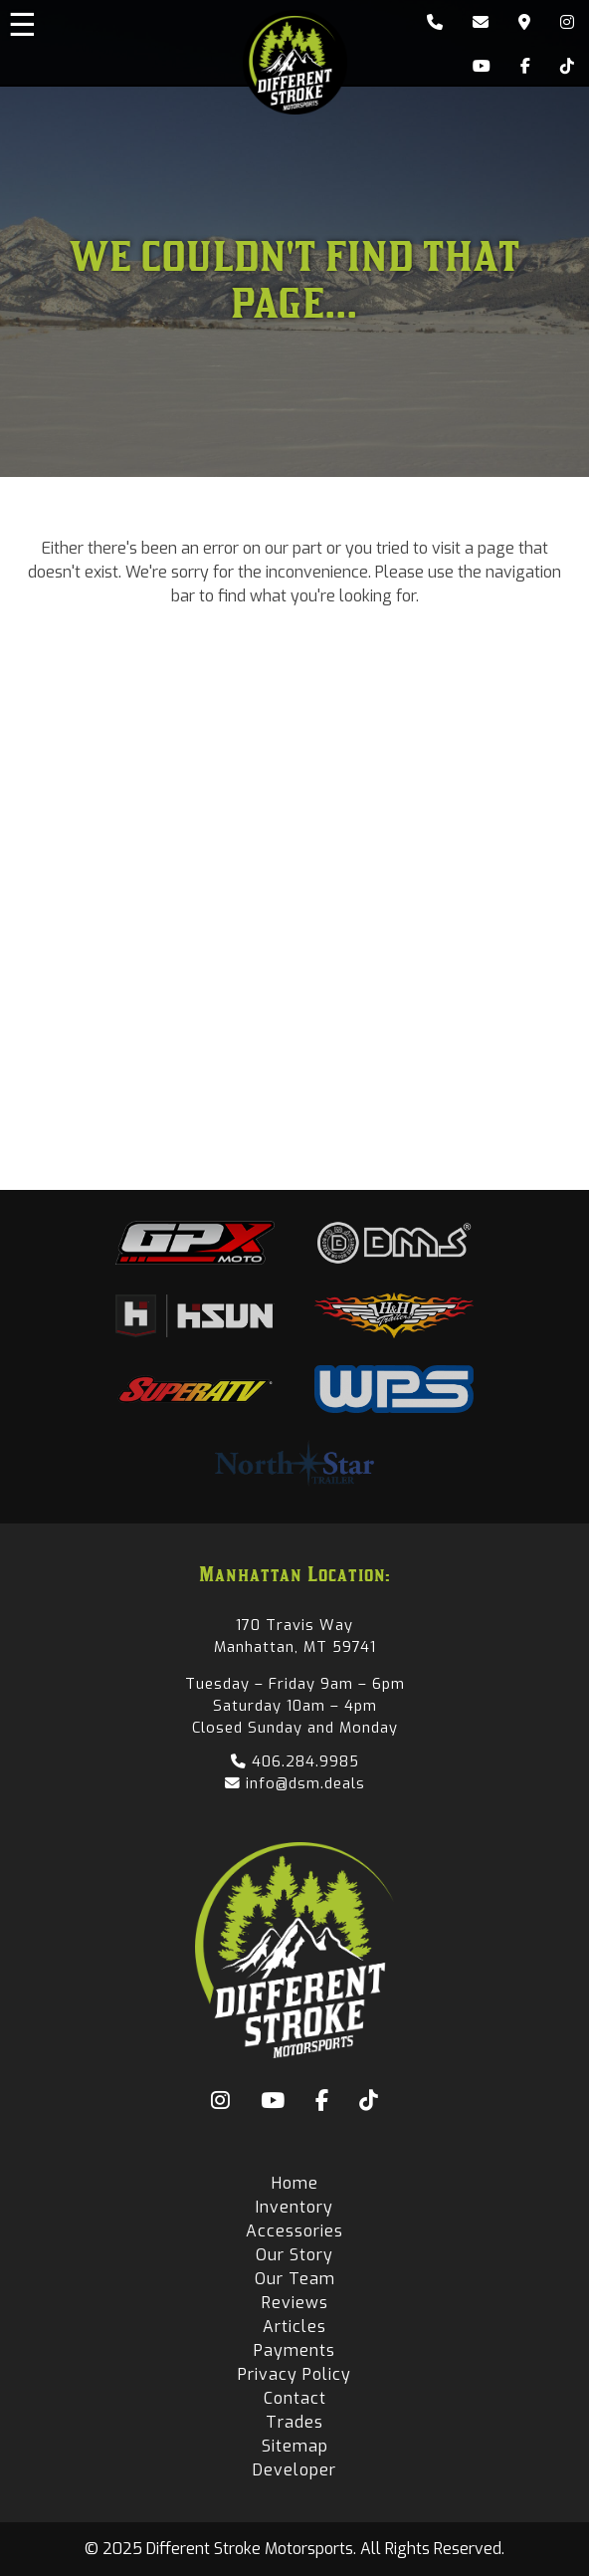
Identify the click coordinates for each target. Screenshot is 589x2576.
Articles (294, 2326)
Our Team (295, 2278)
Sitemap (295, 2446)
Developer (294, 2469)
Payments (294, 2350)
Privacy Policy (294, 2374)
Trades (294, 2422)
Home (295, 2183)
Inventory (294, 2207)
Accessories (294, 2231)
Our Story (294, 2254)
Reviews (295, 2302)
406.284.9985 (295, 1761)
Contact (295, 2398)
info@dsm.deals (295, 1783)
